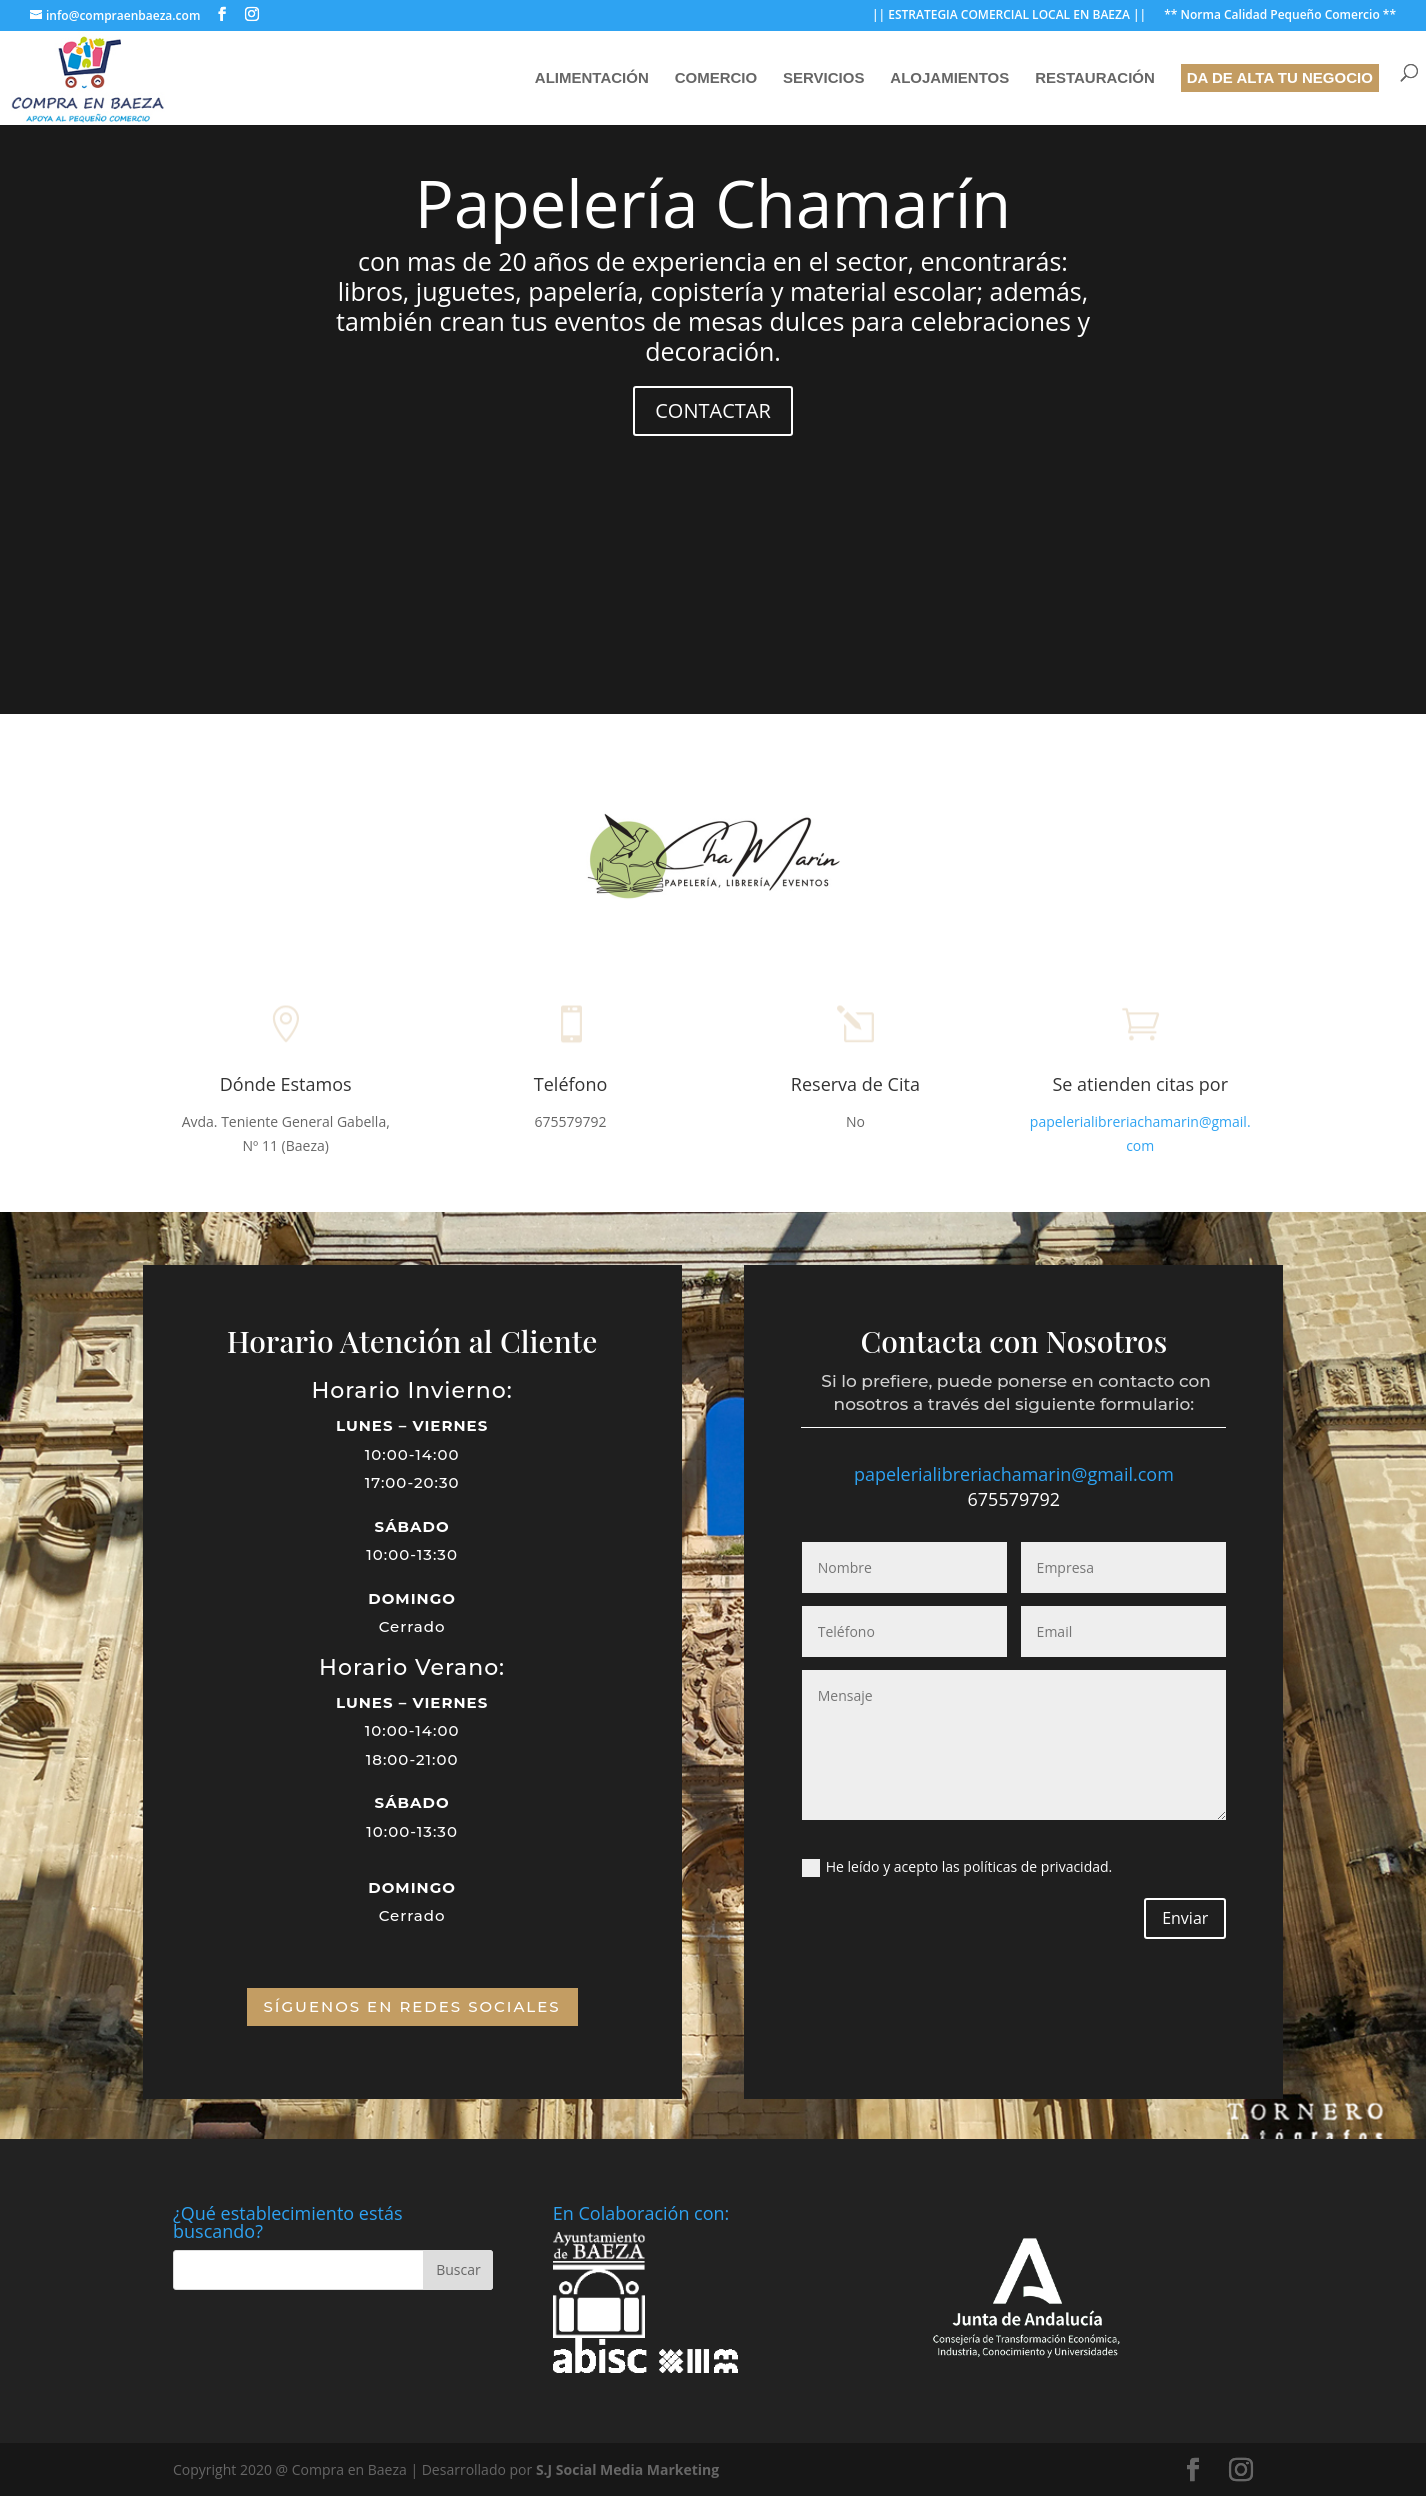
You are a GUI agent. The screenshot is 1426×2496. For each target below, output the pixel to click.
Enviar (1185, 1918)
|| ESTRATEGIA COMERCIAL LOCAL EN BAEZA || (1009, 16)
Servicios (823, 78)
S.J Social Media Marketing (627, 2469)
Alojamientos (949, 78)
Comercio (716, 78)
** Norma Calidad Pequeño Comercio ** (1280, 16)
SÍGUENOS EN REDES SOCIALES (412, 2006)
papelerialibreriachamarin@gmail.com (1014, 1474)
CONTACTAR (713, 411)
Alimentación (592, 78)
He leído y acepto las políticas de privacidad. (957, 1867)
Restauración (1095, 78)
